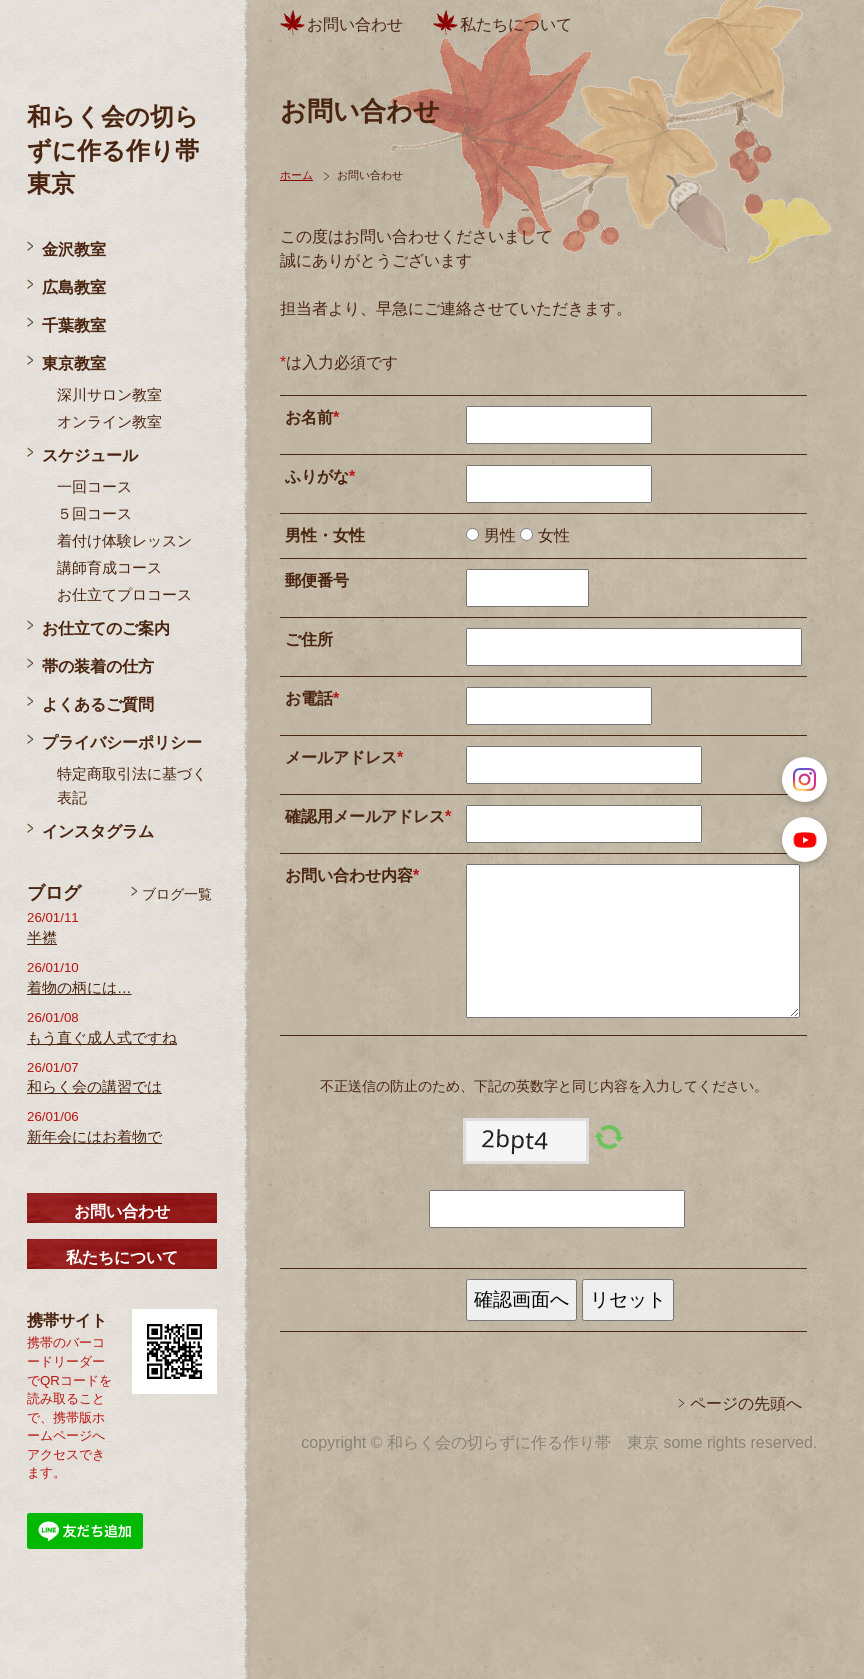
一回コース (94, 487)
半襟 (42, 938)
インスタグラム (98, 831)
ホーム (296, 175)
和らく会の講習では (94, 1087)
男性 (497, 535)
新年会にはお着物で (94, 1137)
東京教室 (74, 363)
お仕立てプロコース (124, 595)
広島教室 (74, 287)
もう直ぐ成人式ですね (102, 1038)
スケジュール (90, 455)
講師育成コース (109, 568)
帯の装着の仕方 (98, 666)
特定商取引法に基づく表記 (132, 786)
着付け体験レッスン (124, 541)
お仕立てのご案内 (106, 628)
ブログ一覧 (177, 894)
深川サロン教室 (109, 395)
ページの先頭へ (746, 1403)
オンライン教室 (109, 422)
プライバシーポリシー (122, 742)
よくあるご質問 (98, 704)
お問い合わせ (122, 1211)
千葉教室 (74, 325)
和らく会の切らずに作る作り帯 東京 (125, 150)
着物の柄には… (79, 988)
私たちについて (122, 1257)
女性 (551, 535)
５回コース (94, 514)
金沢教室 (74, 249)
